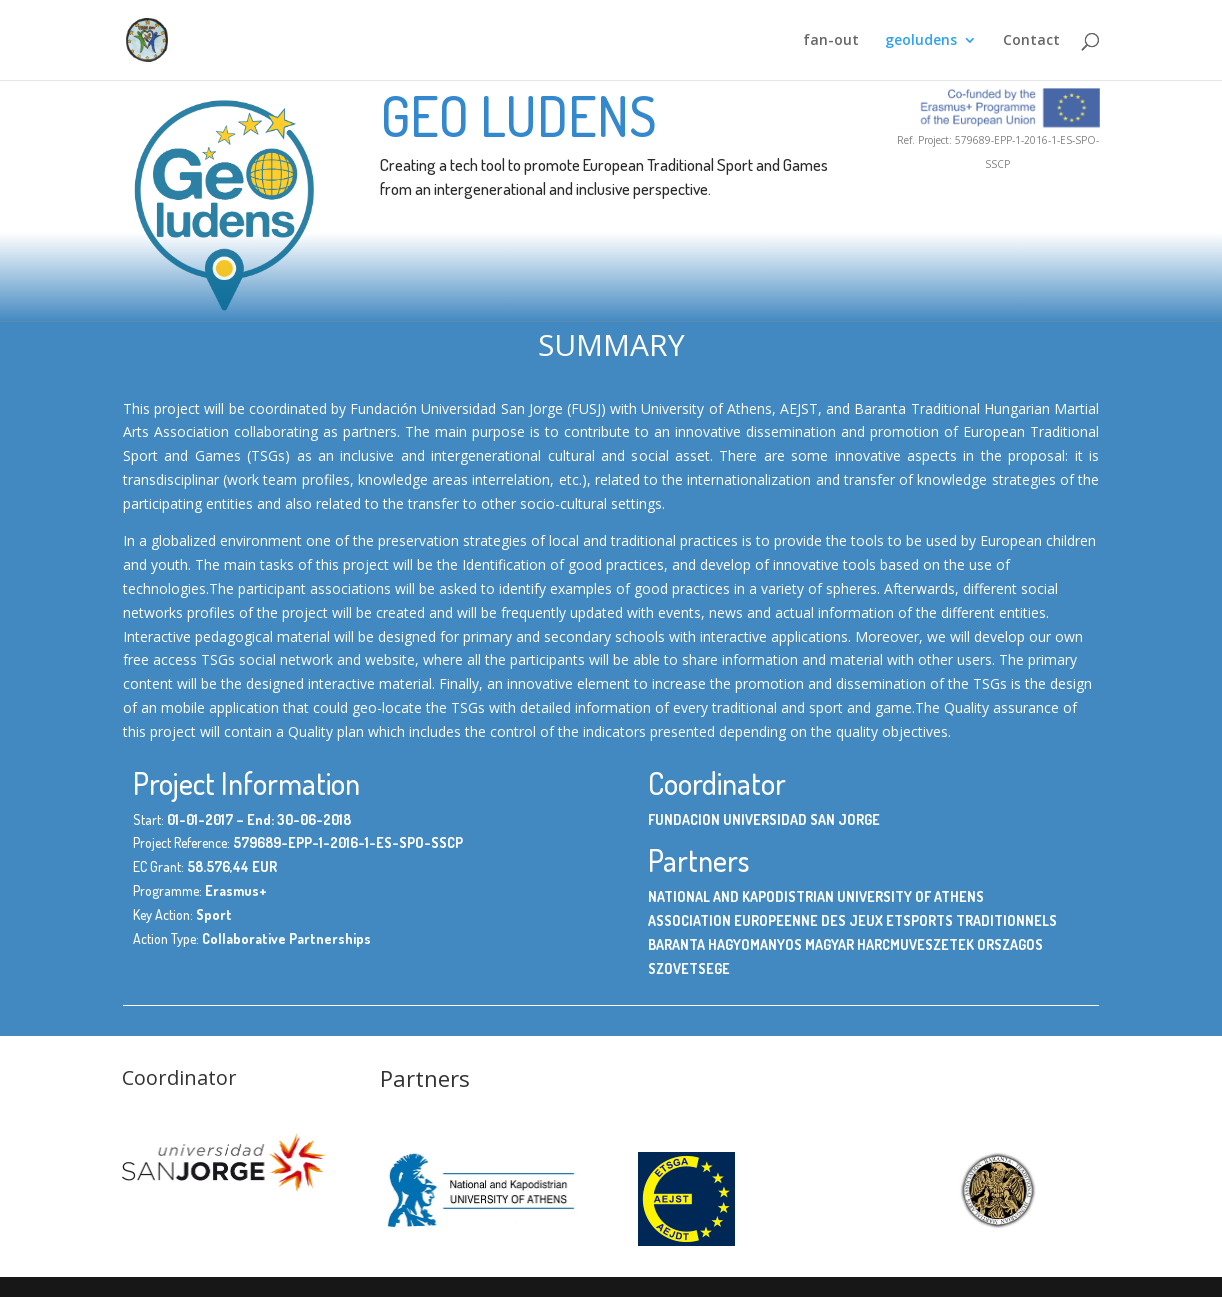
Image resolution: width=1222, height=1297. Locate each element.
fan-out (831, 41)
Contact (1031, 41)
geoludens (921, 41)
